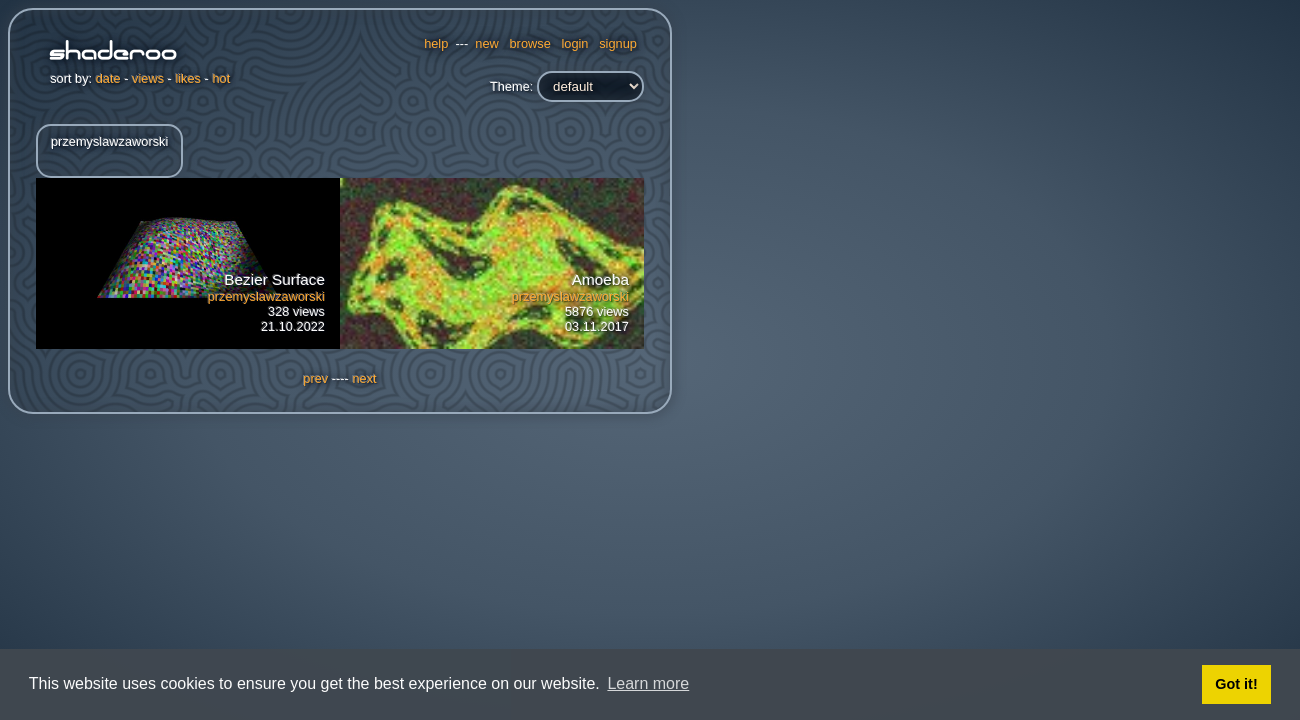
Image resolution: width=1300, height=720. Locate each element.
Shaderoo (113, 53)
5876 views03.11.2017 (570, 302)
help (436, 43)
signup (618, 43)
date (108, 78)
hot (221, 78)
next (364, 378)
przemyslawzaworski (266, 296)
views (148, 78)
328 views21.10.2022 (266, 302)
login (574, 43)
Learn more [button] (648, 683)
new (486, 43)
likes (188, 78)
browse (530, 43)
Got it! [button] (1236, 684)
